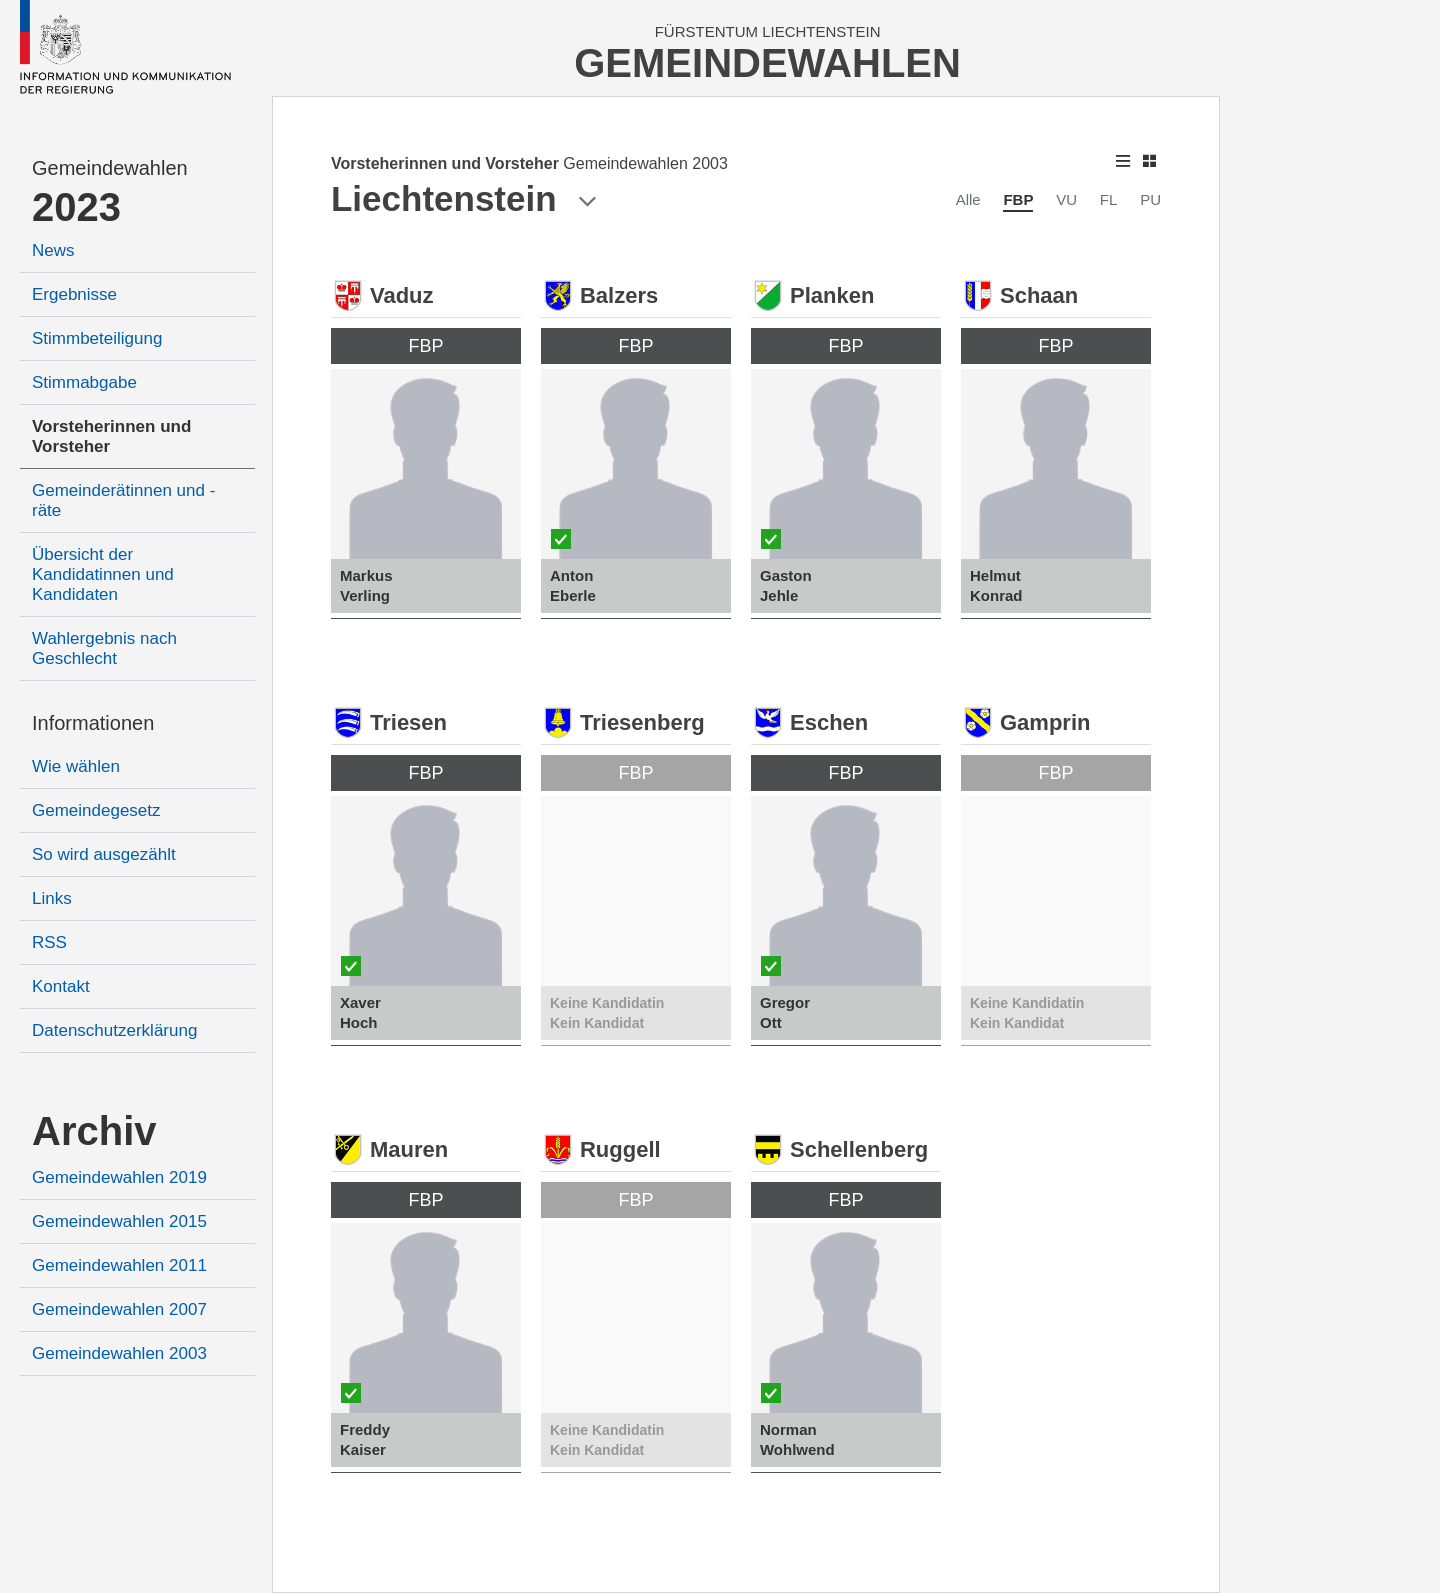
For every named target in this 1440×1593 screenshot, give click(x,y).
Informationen (93, 723)
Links (52, 898)
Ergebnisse (74, 294)
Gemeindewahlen (110, 168)
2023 (76, 207)
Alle (968, 199)
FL (1109, 199)
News (53, 250)
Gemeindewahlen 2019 (119, 1177)
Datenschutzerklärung (114, 1030)
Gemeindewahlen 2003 (119, 1353)
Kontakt (61, 986)
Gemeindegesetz (96, 810)
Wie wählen (76, 766)
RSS (49, 942)
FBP (1018, 199)
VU (1066, 199)
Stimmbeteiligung (97, 338)
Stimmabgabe (84, 382)
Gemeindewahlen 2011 (119, 1265)
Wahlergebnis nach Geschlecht (104, 648)
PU (1150, 199)
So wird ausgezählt (104, 854)
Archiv (94, 1131)
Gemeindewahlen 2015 (119, 1221)
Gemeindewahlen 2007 (119, 1309)
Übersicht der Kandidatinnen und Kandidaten (103, 574)
